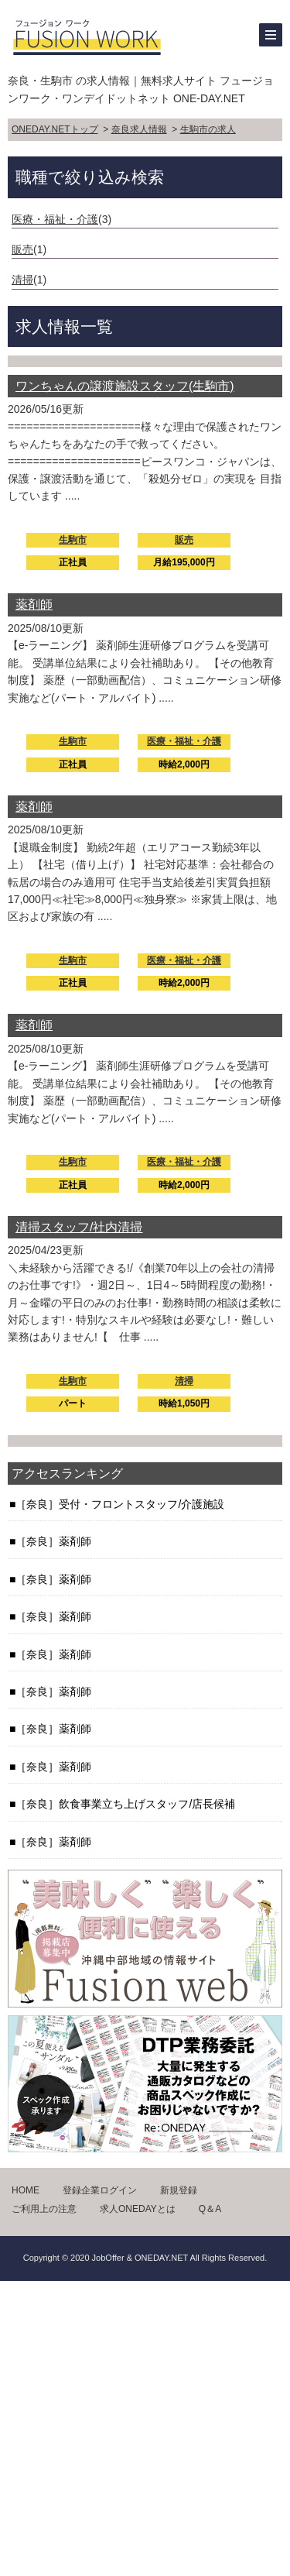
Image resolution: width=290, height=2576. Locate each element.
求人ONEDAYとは (138, 2208)
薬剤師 (34, 604)
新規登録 (178, 2190)
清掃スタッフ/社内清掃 (78, 1227)
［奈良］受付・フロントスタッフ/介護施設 (119, 1504)
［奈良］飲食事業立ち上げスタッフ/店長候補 (125, 1804)
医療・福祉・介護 (55, 219)
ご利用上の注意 (44, 2208)
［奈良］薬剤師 (53, 1541)
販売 (22, 249)
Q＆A (210, 2208)
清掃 (22, 279)
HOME (25, 2190)
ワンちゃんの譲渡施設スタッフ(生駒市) (124, 386)
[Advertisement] (145, 2426)
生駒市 (73, 539)
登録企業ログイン (100, 2190)
